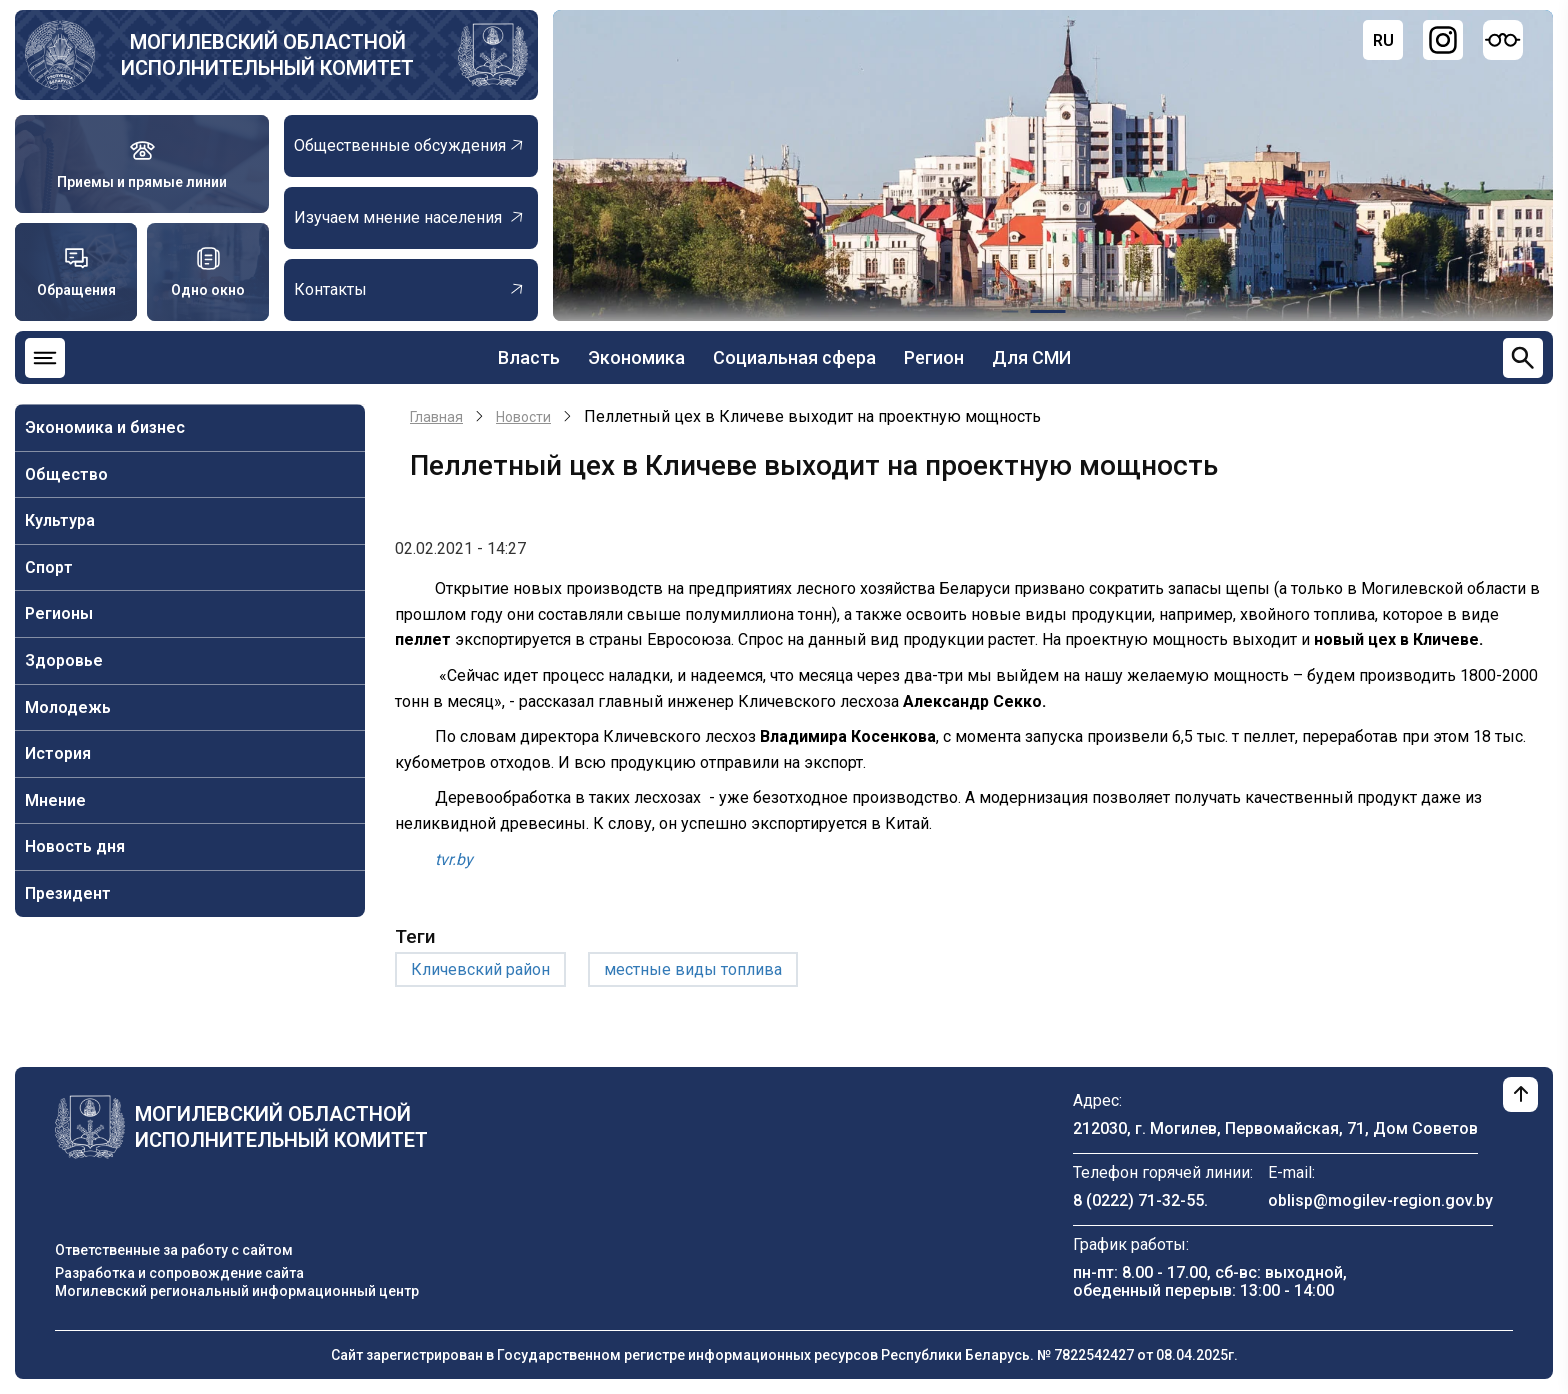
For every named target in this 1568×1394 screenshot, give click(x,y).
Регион (934, 357)
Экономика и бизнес (105, 427)
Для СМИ (1031, 357)
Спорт (49, 567)
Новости (523, 417)
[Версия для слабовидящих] (1503, 40)
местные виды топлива (693, 969)
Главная (436, 417)
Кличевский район (480, 969)
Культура (60, 520)
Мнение (55, 800)
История (58, 753)
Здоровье (64, 660)
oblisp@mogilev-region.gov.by (1380, 1200)
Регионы (59, 613)
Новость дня (75, 846)
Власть (529, 357)
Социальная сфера (794, 357)
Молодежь (68, 707)
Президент (68, 893)
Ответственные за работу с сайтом (174, 1250)
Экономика (636, 357)
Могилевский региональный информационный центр (237, 1291)
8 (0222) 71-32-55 (1138, 1200)
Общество (66, 474)
